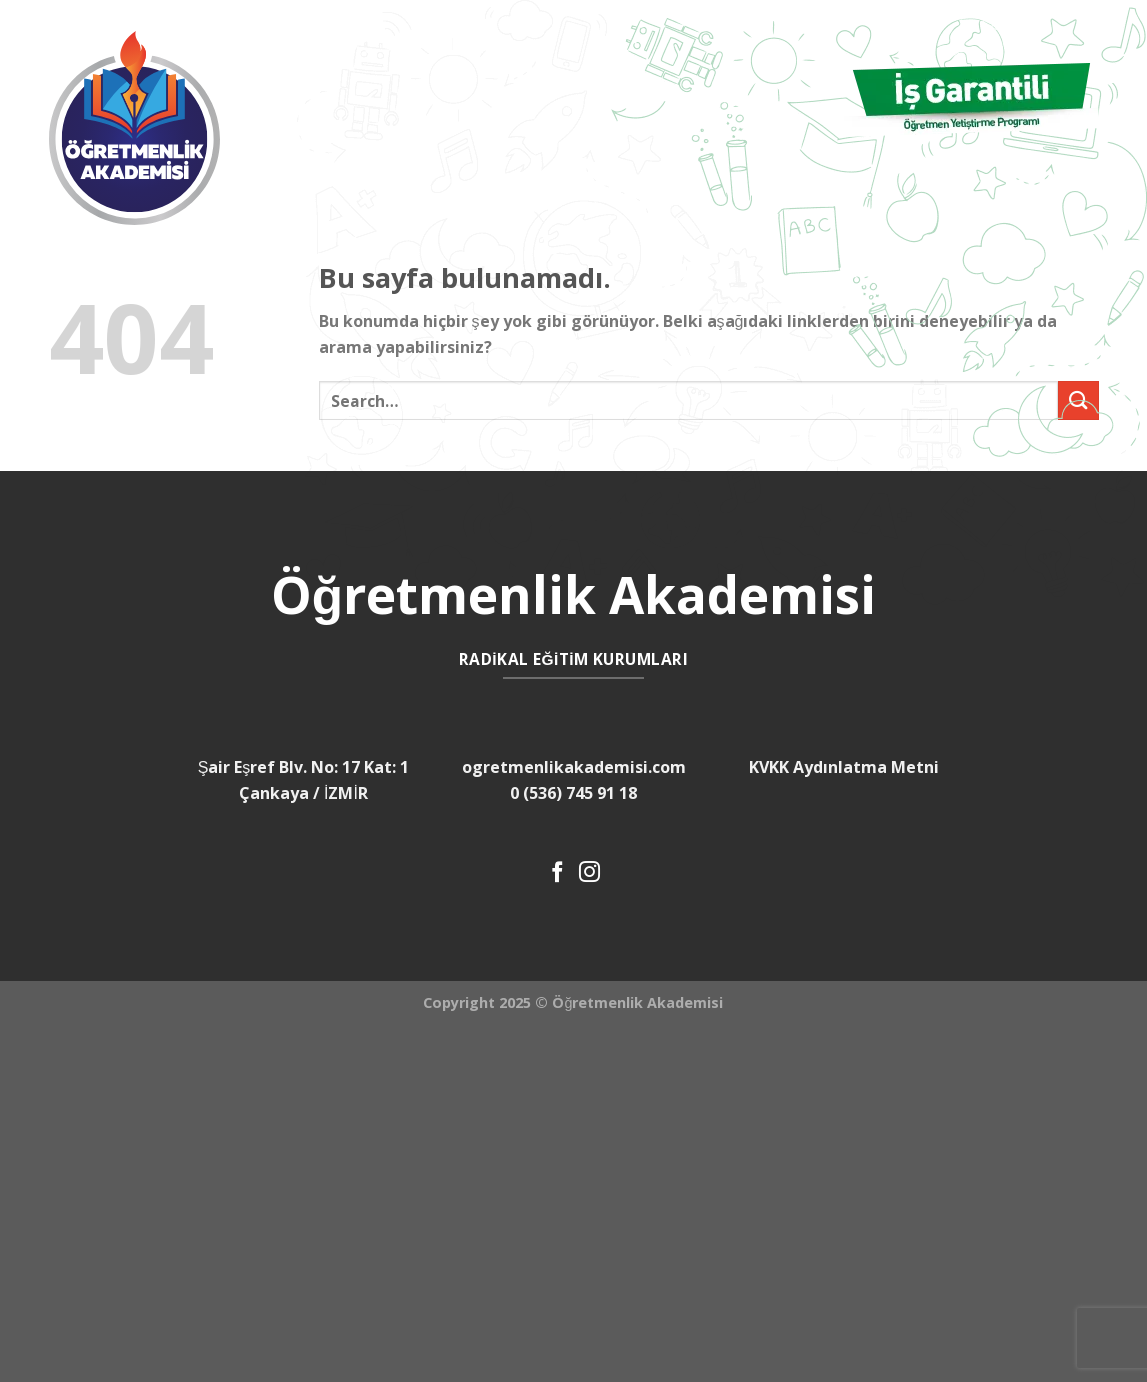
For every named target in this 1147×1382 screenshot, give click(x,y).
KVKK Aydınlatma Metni (844, 767)
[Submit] (1078, 400)
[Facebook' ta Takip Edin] (557, 873)
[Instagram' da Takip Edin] (589, 873)
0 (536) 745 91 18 (573, 793)
